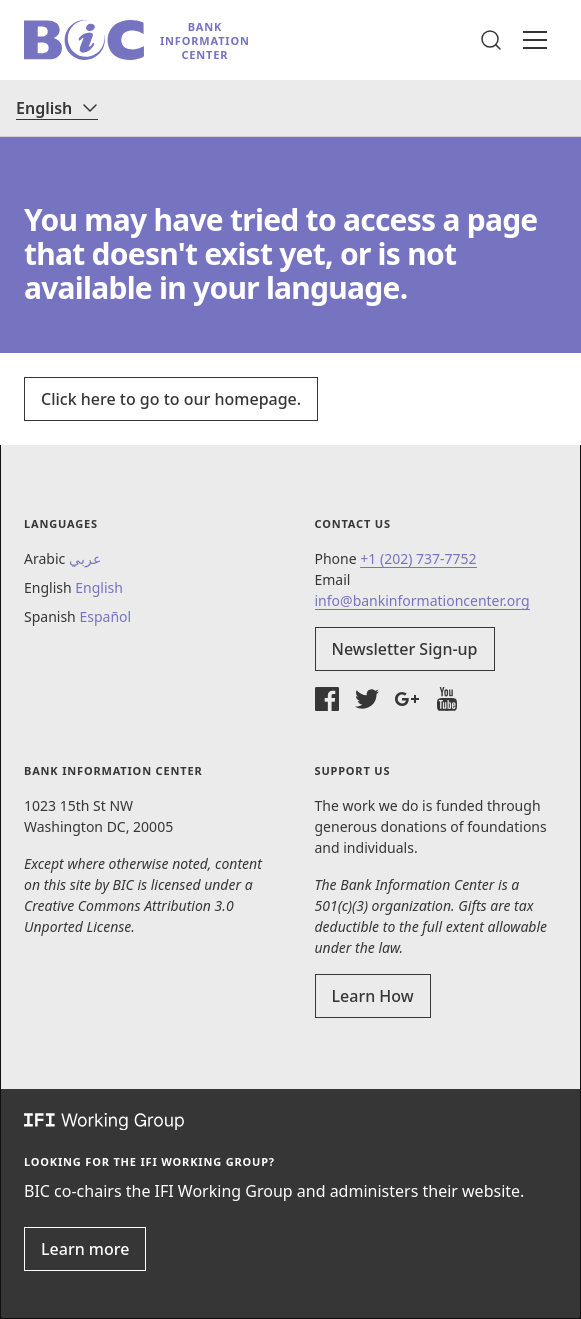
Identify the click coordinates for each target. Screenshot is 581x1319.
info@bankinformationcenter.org (422, 600)
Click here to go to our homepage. (171, 399)
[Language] (57, 108)
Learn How (373, 996)
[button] (491, 40)
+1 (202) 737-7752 (418, 558)
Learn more (85, 1249)
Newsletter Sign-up (405, 649)
